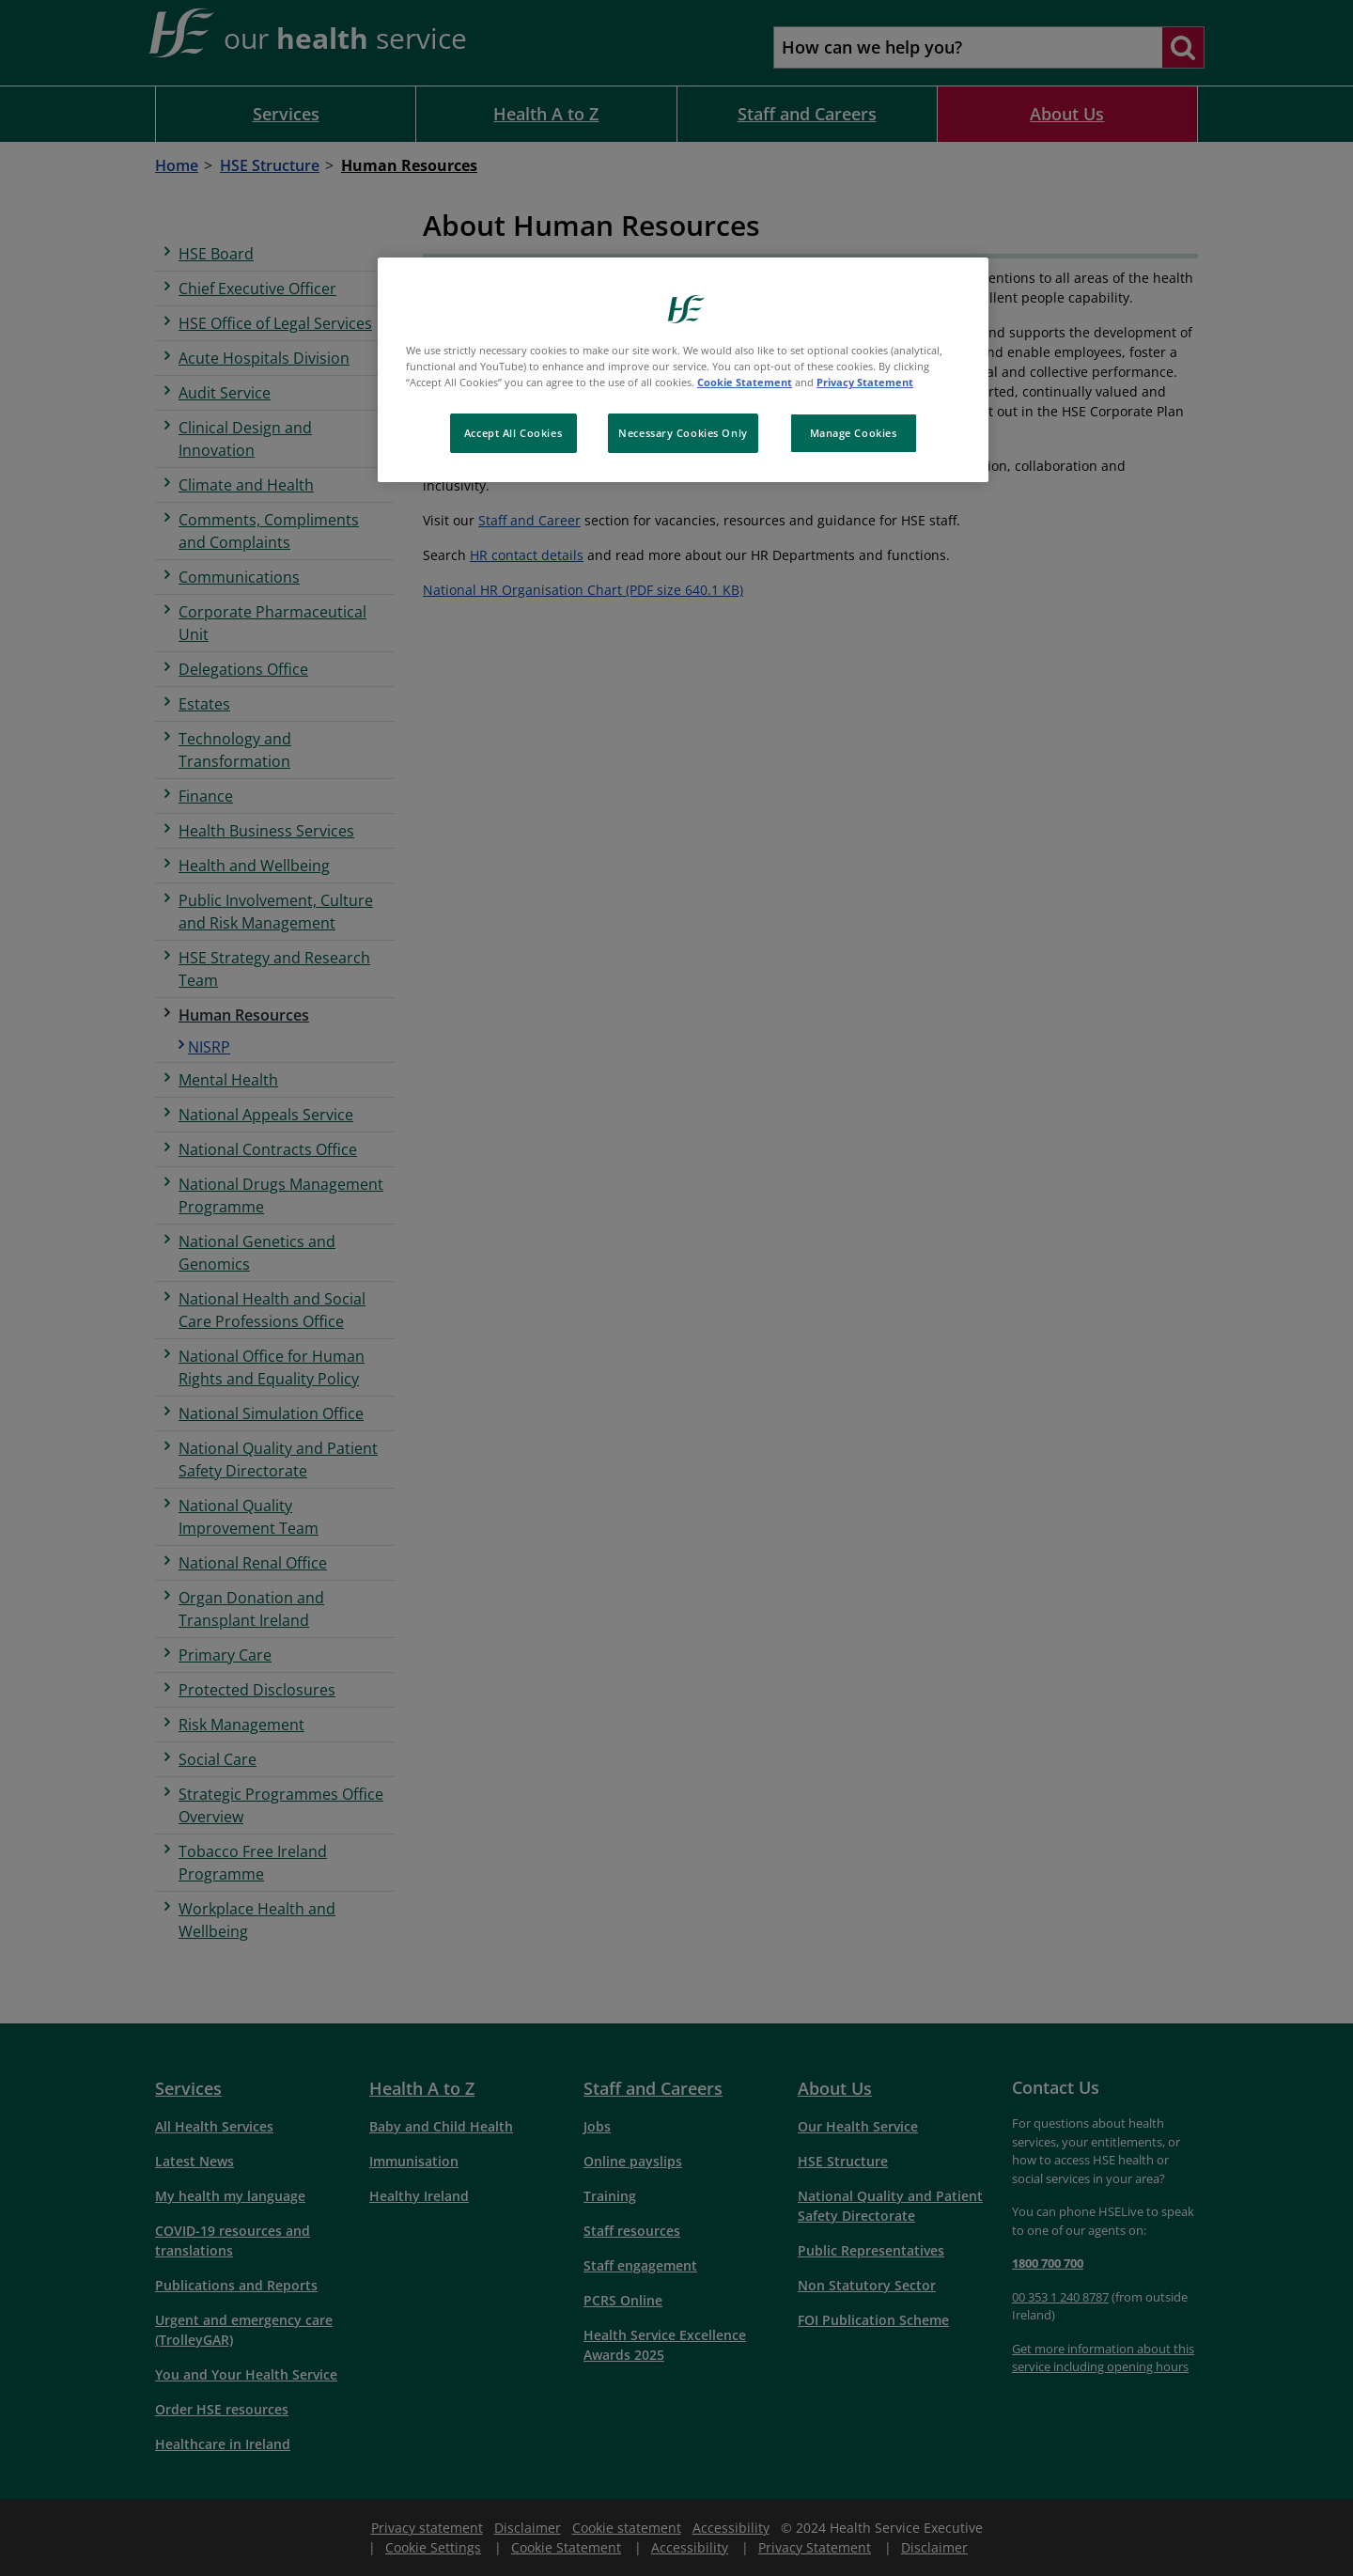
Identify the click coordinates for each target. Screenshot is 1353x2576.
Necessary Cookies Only (683, 433)
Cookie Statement (744, 382)
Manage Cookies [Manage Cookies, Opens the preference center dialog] (853, 433)
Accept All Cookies (513, 433)
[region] (683, 370)
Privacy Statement (864, 382)
